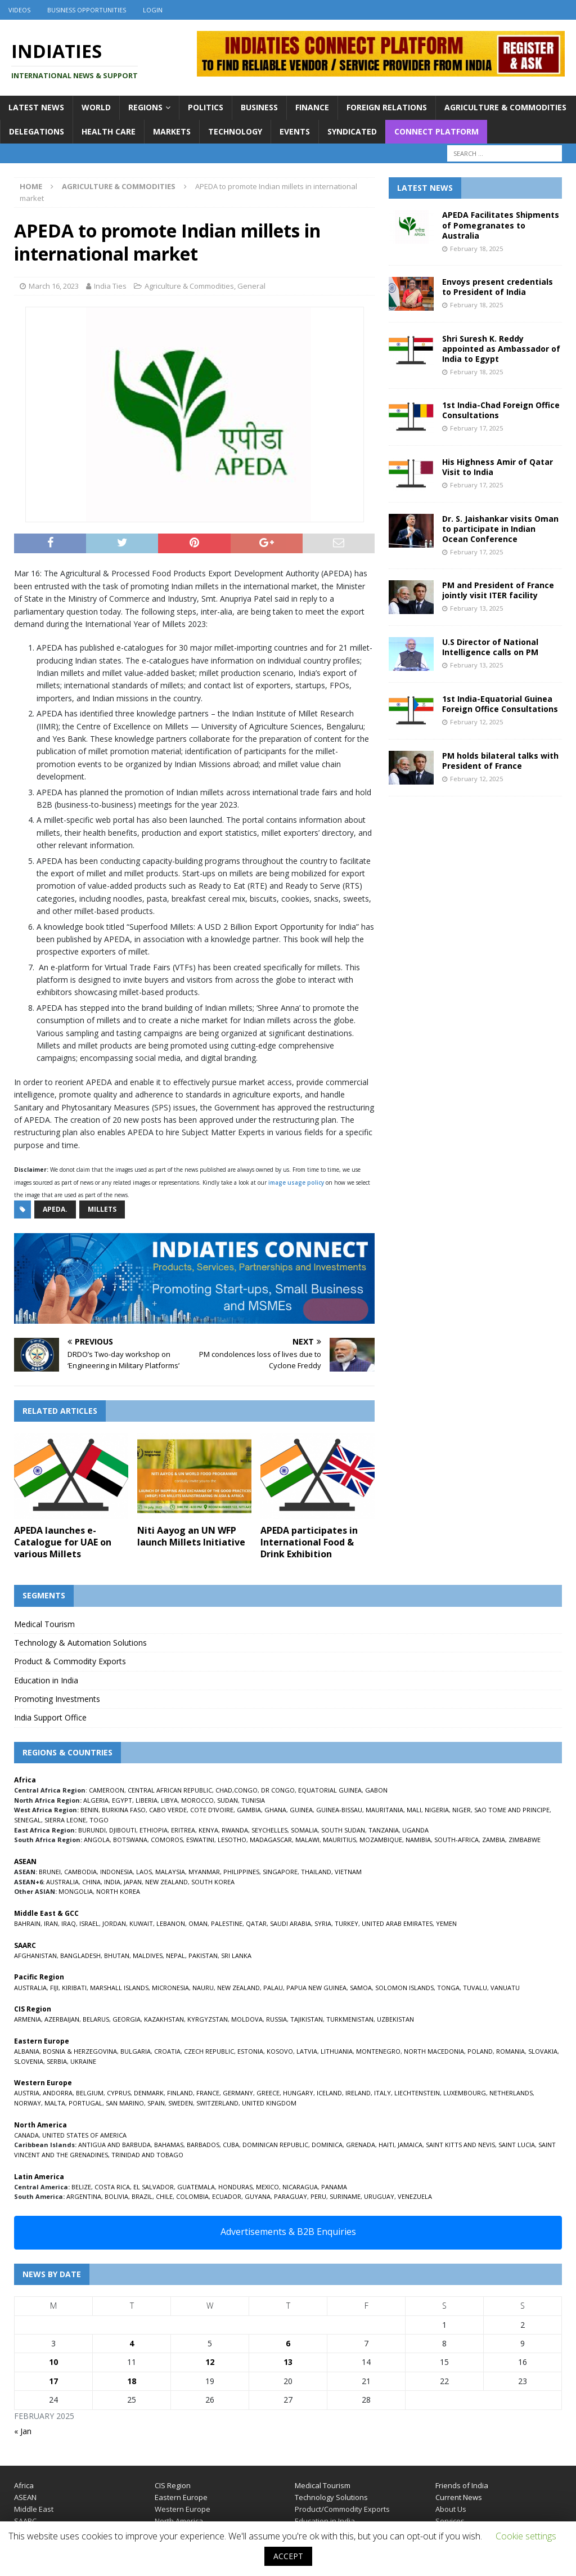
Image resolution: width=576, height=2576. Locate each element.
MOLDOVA (247, 2019)
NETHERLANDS (511, 2093)
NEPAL (175, 1955)
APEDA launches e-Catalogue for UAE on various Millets (62, 1542)
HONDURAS (235, 2187)
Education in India (46, 1680)
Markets (172, 131)
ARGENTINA (83, 2196)
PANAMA (334, 2187)
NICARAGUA (300, 2187)
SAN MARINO (125, 2103)
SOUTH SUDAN (343, 1830)
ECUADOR (226, 2196)
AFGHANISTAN (35, 1955)
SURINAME (345, 2196)
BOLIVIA (116, 2196)
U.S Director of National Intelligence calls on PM (490, 647)
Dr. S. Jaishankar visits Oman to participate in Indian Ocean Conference (500, 528)
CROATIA (167, 2051)
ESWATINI (200, 1839)
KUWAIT (141, 1923)
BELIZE (81, 2187)
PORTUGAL (85, 2103)
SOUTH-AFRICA (456, 1839)
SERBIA (57, 2061)
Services (450, 2521)
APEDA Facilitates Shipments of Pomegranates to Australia (500, 224)
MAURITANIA (384, 1810)
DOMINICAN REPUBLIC (275, 2144)
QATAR (256, 1923)
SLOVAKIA (542, 2051)
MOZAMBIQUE (380, 1839)
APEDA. (55, 1209)
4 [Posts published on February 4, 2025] (131, 2343)
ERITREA (183, 1830)
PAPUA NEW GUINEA (316, 1987)
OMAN (198, 1923)
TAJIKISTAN (306, 2019)
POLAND (480, 2051)
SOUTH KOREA (213, 1882)
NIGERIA (437, 1810)
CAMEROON (106, 1790)
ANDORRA (58, 2093)
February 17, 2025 (476, 428)
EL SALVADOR (153, 2187)
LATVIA (306, 2051)
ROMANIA (510, 2051)
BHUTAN (116, 1955)
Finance (312, 107)
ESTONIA (250, 2051)
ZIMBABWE (524, 1839)
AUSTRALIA (62, 1882)
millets (102, 1209)
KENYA (208, 1830)
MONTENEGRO (378, 2051)
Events (295, 131)
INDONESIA (116, 1871)
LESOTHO (232, 1839)
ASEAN (25, 1861)
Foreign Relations (386, 107)
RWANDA (235, 1830)
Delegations (36, 131)
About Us (450, 2509)
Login (153, 10)
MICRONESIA (170, 1987)
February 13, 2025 (476, 608)
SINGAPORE (280, 1871)
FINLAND (180, 2093)
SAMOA (361, 1987)
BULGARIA (135, 2051)
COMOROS (167, 1839)
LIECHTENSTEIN (417, 2093)
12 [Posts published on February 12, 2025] (209, 2362)
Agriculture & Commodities (505, 107)
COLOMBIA (192, 2196)
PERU (318, 2196)
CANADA (26, 2135)
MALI (414, 1810)
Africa (24, 2485)
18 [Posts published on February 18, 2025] (131, 2381)
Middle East (33, 2509)
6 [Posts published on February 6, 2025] (288, 2343)
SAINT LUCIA (516, 2144)
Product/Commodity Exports (342, 2509)
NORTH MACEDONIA (434, 2051)
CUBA (231, 2144)
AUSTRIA (26, 2093)
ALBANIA (26, 2051)
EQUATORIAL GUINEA (330, 1790)
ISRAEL (89, 1923)
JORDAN (114, 1923)
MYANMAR (204, 1871)
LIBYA (169, 1800)
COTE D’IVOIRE (211, 1810)
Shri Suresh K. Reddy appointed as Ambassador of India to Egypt (501, 348)
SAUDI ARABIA (290, 1923)
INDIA (112, 1882)
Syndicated (352, 131)
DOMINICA (327, 2144)
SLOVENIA (28, 2061)
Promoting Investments (57, 1699)
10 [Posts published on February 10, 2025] (53, 2362)
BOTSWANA (130, 1839)
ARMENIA (27, 2019)
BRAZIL (142, 2196)
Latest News (36, 107)
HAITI (386, 2144)
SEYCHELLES (269, 1830)
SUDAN (227, 1800)
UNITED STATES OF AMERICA (84, 2135)
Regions (145, 107)
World (96, 107)
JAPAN (133, 1882)
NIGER (461, 1810)
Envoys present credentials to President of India (497, 286)
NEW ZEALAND (166, 1882)
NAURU (203, 1987)
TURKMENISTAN (350, 2019)
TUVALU (475, 1987)
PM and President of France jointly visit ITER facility (498, 590)
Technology (235, 131)
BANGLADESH (80, 1955)
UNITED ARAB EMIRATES (397, 1923)
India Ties (110, 286)
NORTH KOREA (118, 1891)
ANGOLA (97, 1839)
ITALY (382, 2093)
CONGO (246, 1790)
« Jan (23, 2431)
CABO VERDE (168, 1810)
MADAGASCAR (271, 1839)
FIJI (54, 1987)
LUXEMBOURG (464, 2093)
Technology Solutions (331, 2497)
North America (179, 2521)
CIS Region (173, 2485)
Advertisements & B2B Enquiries (288, 2231)
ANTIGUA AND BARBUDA (114, 2144)
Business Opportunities (86, 10)
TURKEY (346, 1923)
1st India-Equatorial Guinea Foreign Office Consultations (500, 703)
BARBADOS (203, 2144)
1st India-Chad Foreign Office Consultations (501, 410)
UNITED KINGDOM (269, 2103)
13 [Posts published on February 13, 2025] (288, 2362)
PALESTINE (226, 1923)
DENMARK (149, 2093)
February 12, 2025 (476, 722)
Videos (19, 10)
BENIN (89, 1810)
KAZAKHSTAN (164, 2019)
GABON (376, 1790)
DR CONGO (278, 1790)
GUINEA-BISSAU (339, 1810)
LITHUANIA (337, 2051)
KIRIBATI (74, 1987)
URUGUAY (379, 2196)
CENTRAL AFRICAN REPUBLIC (170, 1790)
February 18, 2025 (476, 248)
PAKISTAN (203, 1955)
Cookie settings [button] (526, 2536)
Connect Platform (436, 131)
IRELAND (358, 2093)
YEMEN (446, 1923)
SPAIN (156, 2103)
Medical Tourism (44, 1624)
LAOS (144, 1871)
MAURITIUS (339, 1839)
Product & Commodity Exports (70, 1661)
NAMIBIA (418, 1839)
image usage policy (296, 1182)
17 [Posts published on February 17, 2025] (53, 2381)
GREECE (268, 2093)
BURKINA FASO (124, 1810)
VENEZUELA (415, 2196)
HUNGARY (298, 2093)
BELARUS (96, 2019)
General (251, 286)
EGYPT (122, 1800)
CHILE (164, 2196)
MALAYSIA (170, 1871)
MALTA (54, 2103)
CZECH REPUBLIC (209, 2051)
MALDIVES (148, 1955)
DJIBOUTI (122, 1830)
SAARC (25, 2521)
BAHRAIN (27, 1923)
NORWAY (27, 2103)
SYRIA (322, 1923)
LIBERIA (147, 1800)
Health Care (109, 131)
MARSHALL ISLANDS (119, 1987)
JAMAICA (410, 2144)
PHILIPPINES (241, 1871)
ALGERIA (96, 1800)
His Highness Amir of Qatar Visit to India (497, 466)
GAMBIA (249, 1810)
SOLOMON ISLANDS (404, 1987)
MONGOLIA (75, 1891)
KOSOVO (280, 2051)
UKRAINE (83, 2061)
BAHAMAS (168, 2144)
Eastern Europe (181, 2497)
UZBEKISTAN (395, 2019)
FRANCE (207, 2093)
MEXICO (267, 2187)
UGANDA (415, 1830)
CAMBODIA (80, 1871)
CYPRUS (118, 2093)
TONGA (448, 1987)
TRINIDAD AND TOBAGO (147, 2155)
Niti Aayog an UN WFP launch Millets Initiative (191, 1536)
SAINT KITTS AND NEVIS (460, 2144)
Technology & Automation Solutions (80, 1642)
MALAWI (307, 1839)
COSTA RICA (112, 2187)
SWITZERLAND (217, 2103)
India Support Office (50, 1717)
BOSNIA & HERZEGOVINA (80, 2051)
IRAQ (68, 1923)
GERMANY (238, 2093)
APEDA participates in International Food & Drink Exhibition (309, 1542)
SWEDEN (180, 2103)
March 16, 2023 (54, 286)
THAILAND (316, 1871)
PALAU (273, 1987)
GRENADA (360, 2144)
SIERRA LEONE (65, 1820)
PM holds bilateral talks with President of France (500, 760)
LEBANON (170, 1923)
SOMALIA (304, 1830)
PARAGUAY (290, 2196)
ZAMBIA (493, 1839)
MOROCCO (197, 1800)
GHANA (275, 1810)
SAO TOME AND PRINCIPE (512, 1810)
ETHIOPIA (154, 1830)
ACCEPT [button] (288, 2556)
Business (259, 107)
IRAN (51, 1923)
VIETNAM (348, 1871)
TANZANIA (383, 1830)
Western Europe (182, 2509)
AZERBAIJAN (61, 2019)
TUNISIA (253, 1800)
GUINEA (301, 1810)
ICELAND (329, 2093)
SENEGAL (27, 1820)
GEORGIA (126, 2019)
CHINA (91, 1882)
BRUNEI (50, 1871)
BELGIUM (90, 2093)
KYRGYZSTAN (207, 2019)
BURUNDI (92, 1830)
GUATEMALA (196, 2187)
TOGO (99, 1820)
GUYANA (258, 2196)
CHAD (223, 1790)
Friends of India (461, 2485)
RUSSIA (276, 2019)
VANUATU (505, 1987)
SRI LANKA (236, 1955)
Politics (205, 107)
